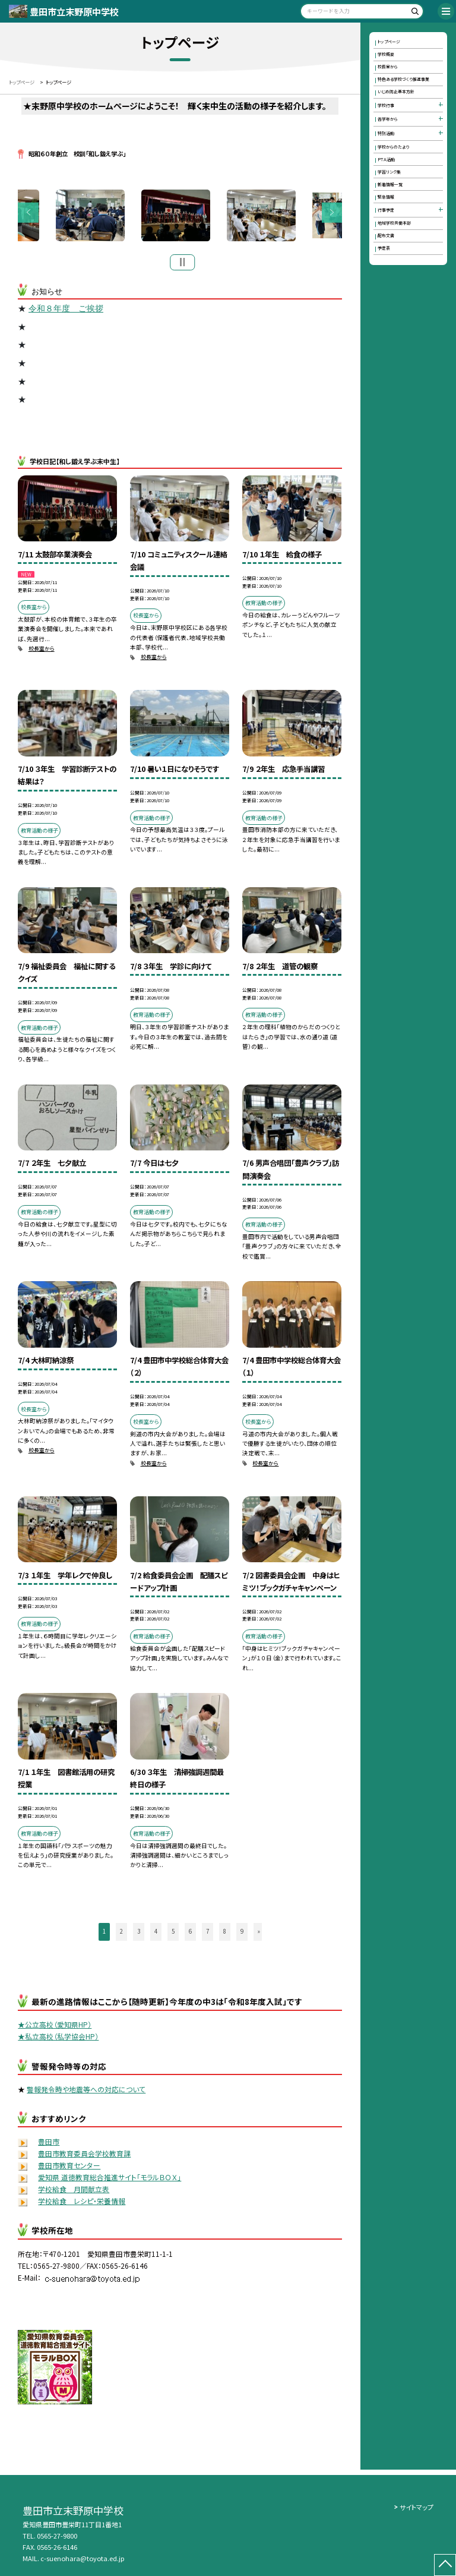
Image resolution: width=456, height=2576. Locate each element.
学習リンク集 (389, 172)
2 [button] (121, 1933)
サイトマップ (416, 2507)
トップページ (389, 42)
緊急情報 (386, 197)
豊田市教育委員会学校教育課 (84, 2156)
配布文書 (386, 235)
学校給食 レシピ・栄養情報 (81, 2203)
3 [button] (138, 1933)
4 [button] (155, 1933)
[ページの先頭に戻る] (445, 2565)
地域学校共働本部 (394, 223)
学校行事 (386, 105)
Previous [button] (28, 213)
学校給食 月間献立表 (73, 2191)
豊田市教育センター (69, 2167)
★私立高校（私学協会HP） (58, 2038)
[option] (180, 216)
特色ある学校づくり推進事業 (403, 79)
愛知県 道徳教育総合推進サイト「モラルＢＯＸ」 (109, 2179)
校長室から (41, 651)
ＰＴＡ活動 (386, 159)
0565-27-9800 (57, 2535)
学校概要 (386, 54)
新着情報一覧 (390, 184)
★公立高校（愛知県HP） (54, 2027)
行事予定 (386, 210)
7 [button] (207, 1933)
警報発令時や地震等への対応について (86, 2091)
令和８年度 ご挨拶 (65, 311)
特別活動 (386, 133)
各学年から (388, 119)
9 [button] (241, 1933)
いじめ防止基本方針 (396, 91)
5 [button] (173, 1933)
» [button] (259, 1933)
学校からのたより (393, 147)
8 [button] (224, 1933)
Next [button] (332, 213)
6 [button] (190, 1933)
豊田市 (48, 2144)
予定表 (384, 248)
